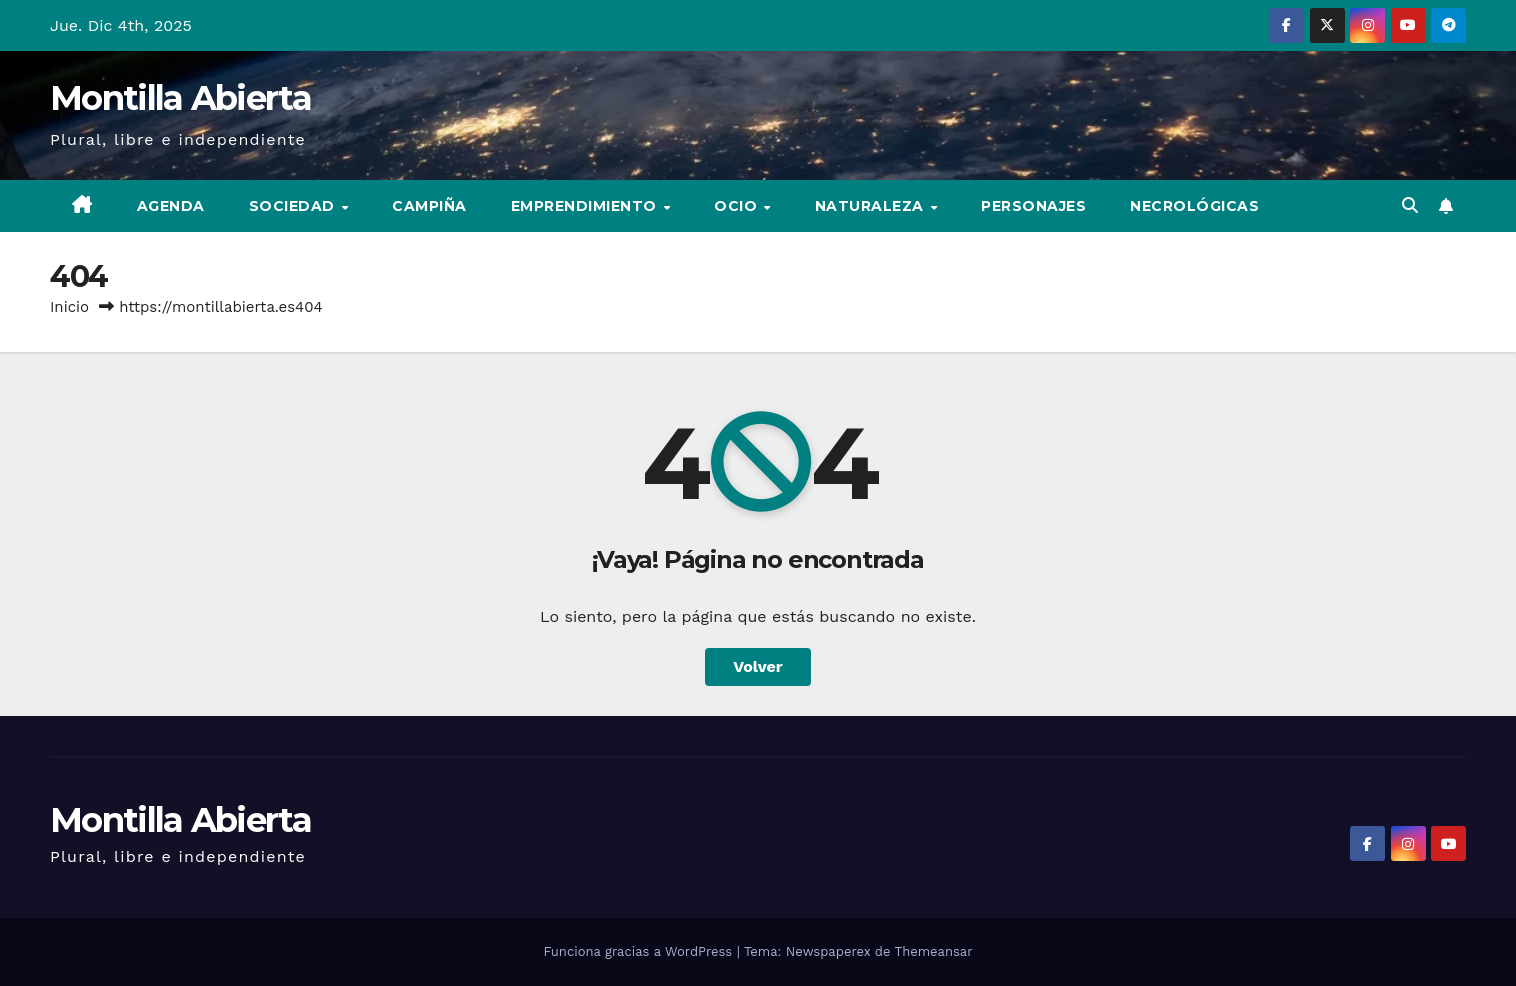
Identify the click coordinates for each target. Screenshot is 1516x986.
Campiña (429, 206)
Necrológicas (1194, 206)
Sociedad (294, 206)
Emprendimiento (586, 206)
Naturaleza (872, 206)
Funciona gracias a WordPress (639, 951)
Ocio (738, 206)
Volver (758, 666)
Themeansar (934, 951)
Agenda (171, 206)
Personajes (1033, 206)
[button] (1410, 205)
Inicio (69, 307)
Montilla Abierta (180, 98)
